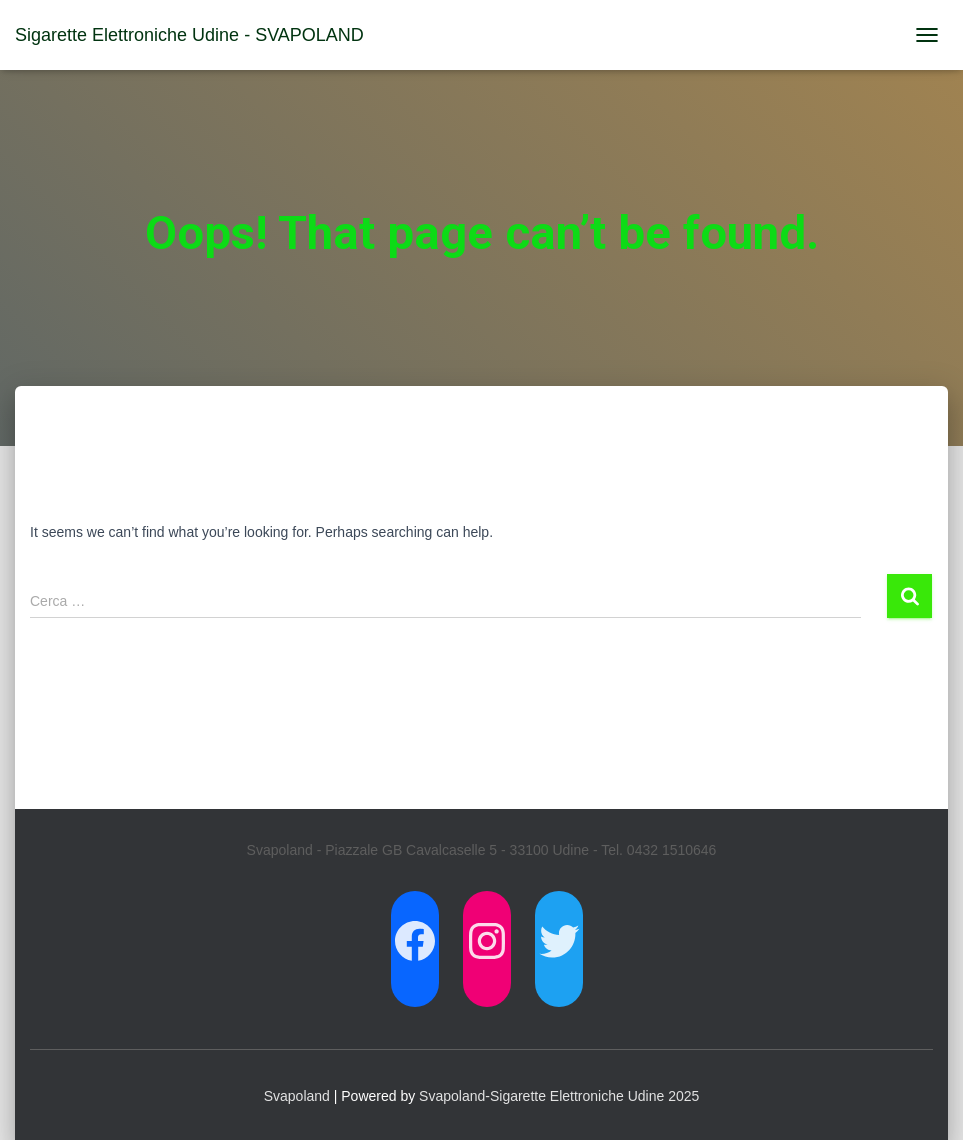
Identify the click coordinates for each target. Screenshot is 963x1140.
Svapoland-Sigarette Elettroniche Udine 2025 (559, 1096)
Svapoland (297, 1096)
